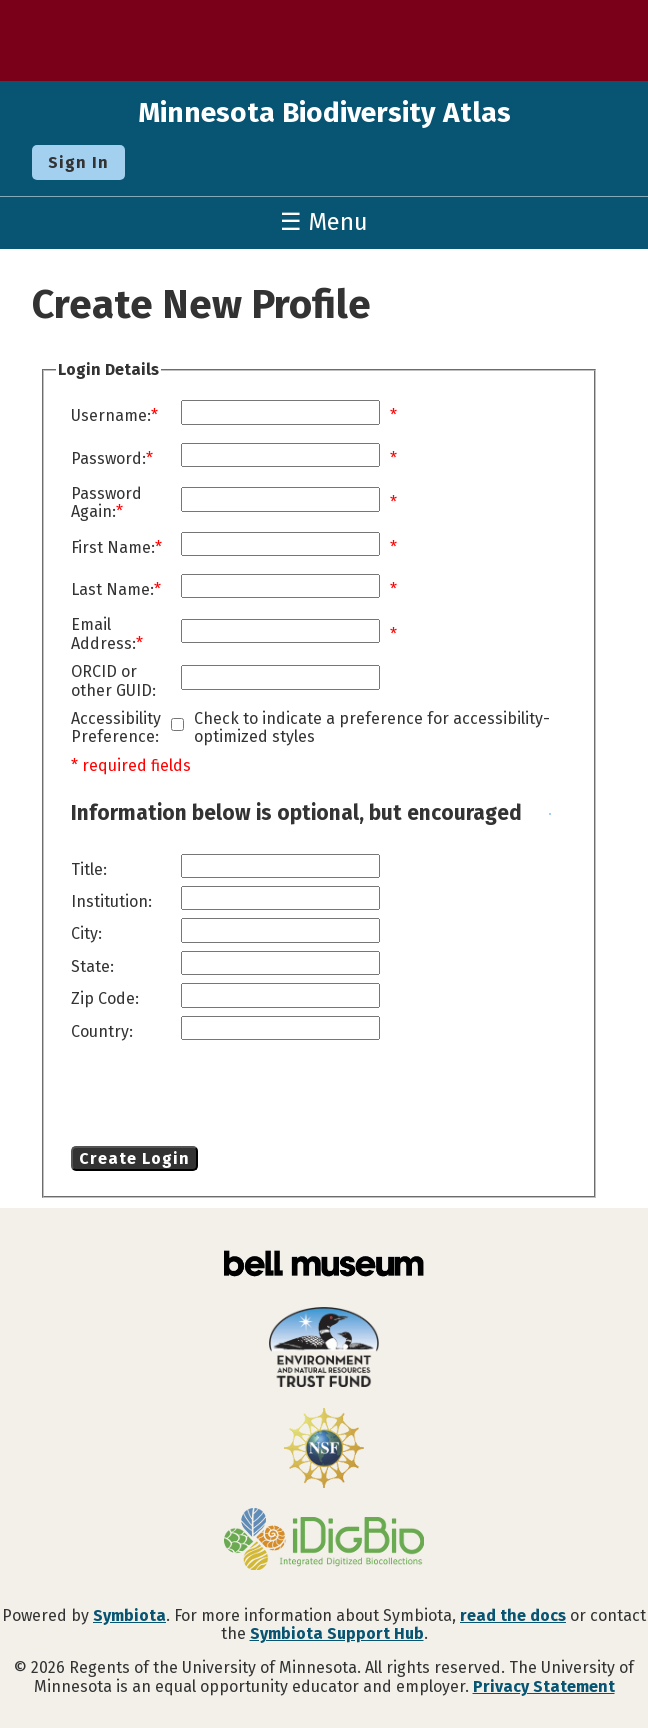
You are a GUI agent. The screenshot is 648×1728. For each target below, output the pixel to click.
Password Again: (106, 503)
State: (92, 967)
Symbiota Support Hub (337, 1633)
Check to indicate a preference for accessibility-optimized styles (372, 728)
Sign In (78, 162)
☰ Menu (324, 222)
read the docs (513, 1615)
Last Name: (112, 590)
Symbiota (129, 1615)
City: (86, 934)
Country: (102, 1032)
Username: (111, 416)
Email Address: (103, 634)
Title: (89, 870)
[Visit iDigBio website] (324, 1541)
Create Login (134, 1158)
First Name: (113, 548)
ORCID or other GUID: (113, 681)
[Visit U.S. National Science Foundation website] (324, 1450)
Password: (108, 459)
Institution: (111, 902)
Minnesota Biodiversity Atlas (324, 112)
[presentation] (233, 1097)
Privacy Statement (544, 1686)
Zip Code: (105, 999)
